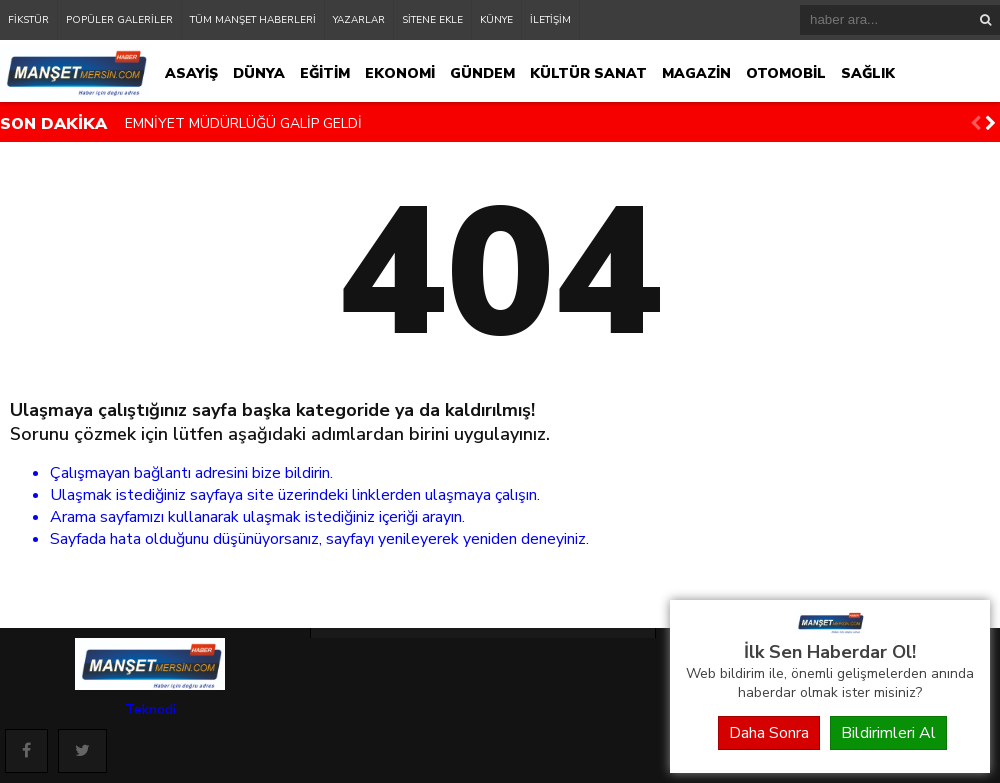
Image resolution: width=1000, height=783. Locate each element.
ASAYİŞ (191, 73)
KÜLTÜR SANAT (588, 73)
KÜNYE (496, 20)
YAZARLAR (359, 20)
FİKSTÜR (28, 20)
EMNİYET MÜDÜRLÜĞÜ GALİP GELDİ (243, 123)
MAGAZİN (696, 73)
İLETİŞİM (550, 20)
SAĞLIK (868, 73)
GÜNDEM (482, 73)
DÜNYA (259, 73)
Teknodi (150, 709)
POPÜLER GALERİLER (119, 20)
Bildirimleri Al (888, 733)
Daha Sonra (769, 733)
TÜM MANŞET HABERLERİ (253, 20)
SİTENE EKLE (432, 20)
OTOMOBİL (786, 73)
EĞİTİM (325, 73)
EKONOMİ (400, 73)
